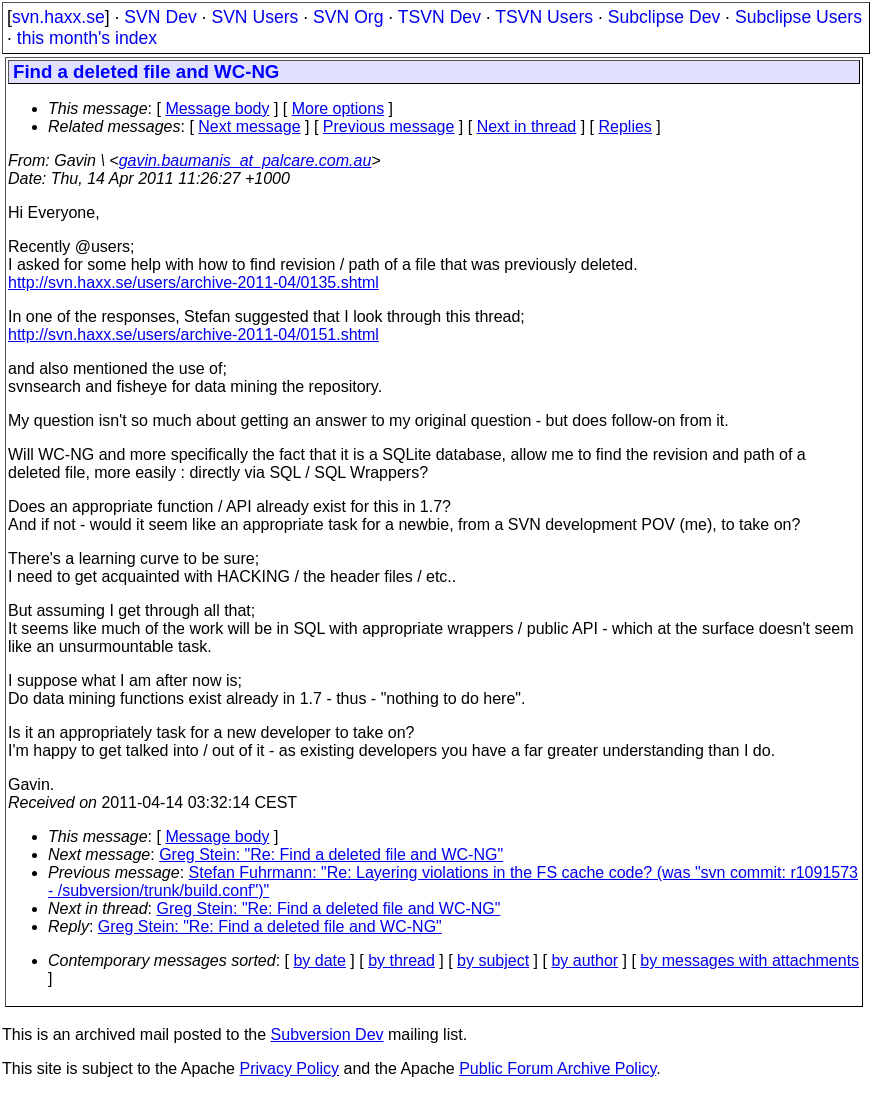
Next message (249, 126)
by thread (401, 960)
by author (584, 960)
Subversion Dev (327, 1034)
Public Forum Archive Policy (557, 1068)
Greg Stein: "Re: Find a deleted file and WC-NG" (331, 854)
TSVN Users (544, 17)
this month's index (87, 38)
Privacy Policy (289, 1068)
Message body (217, 108)
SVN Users (254, 17)
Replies (625, 126)
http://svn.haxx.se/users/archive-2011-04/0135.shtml (193, 282)
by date (319, 960)
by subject (493, 960)
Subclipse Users (798, 17)
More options (338, 108)
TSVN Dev (439, 17)
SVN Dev (160, 17)
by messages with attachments (749, 960)
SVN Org (348, 17)
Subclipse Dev (664, 17)
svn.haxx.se (58, 17)
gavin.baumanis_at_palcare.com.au (245, 160)
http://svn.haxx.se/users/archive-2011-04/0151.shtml (193, 334)
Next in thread (527, 126)
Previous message (389, 126)
